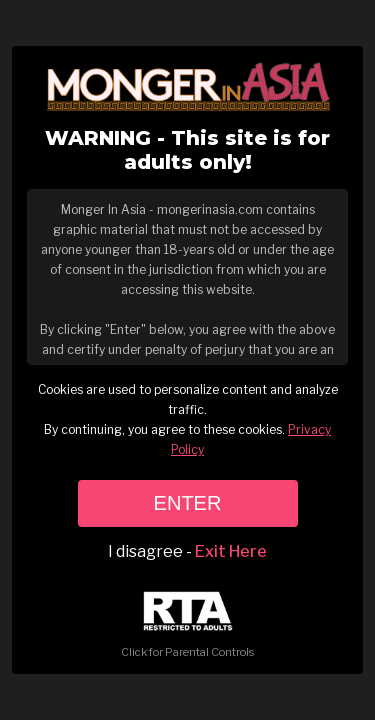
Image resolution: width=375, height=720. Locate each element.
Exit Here (231, 551)
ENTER (188, 503)
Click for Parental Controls (187, 625)
